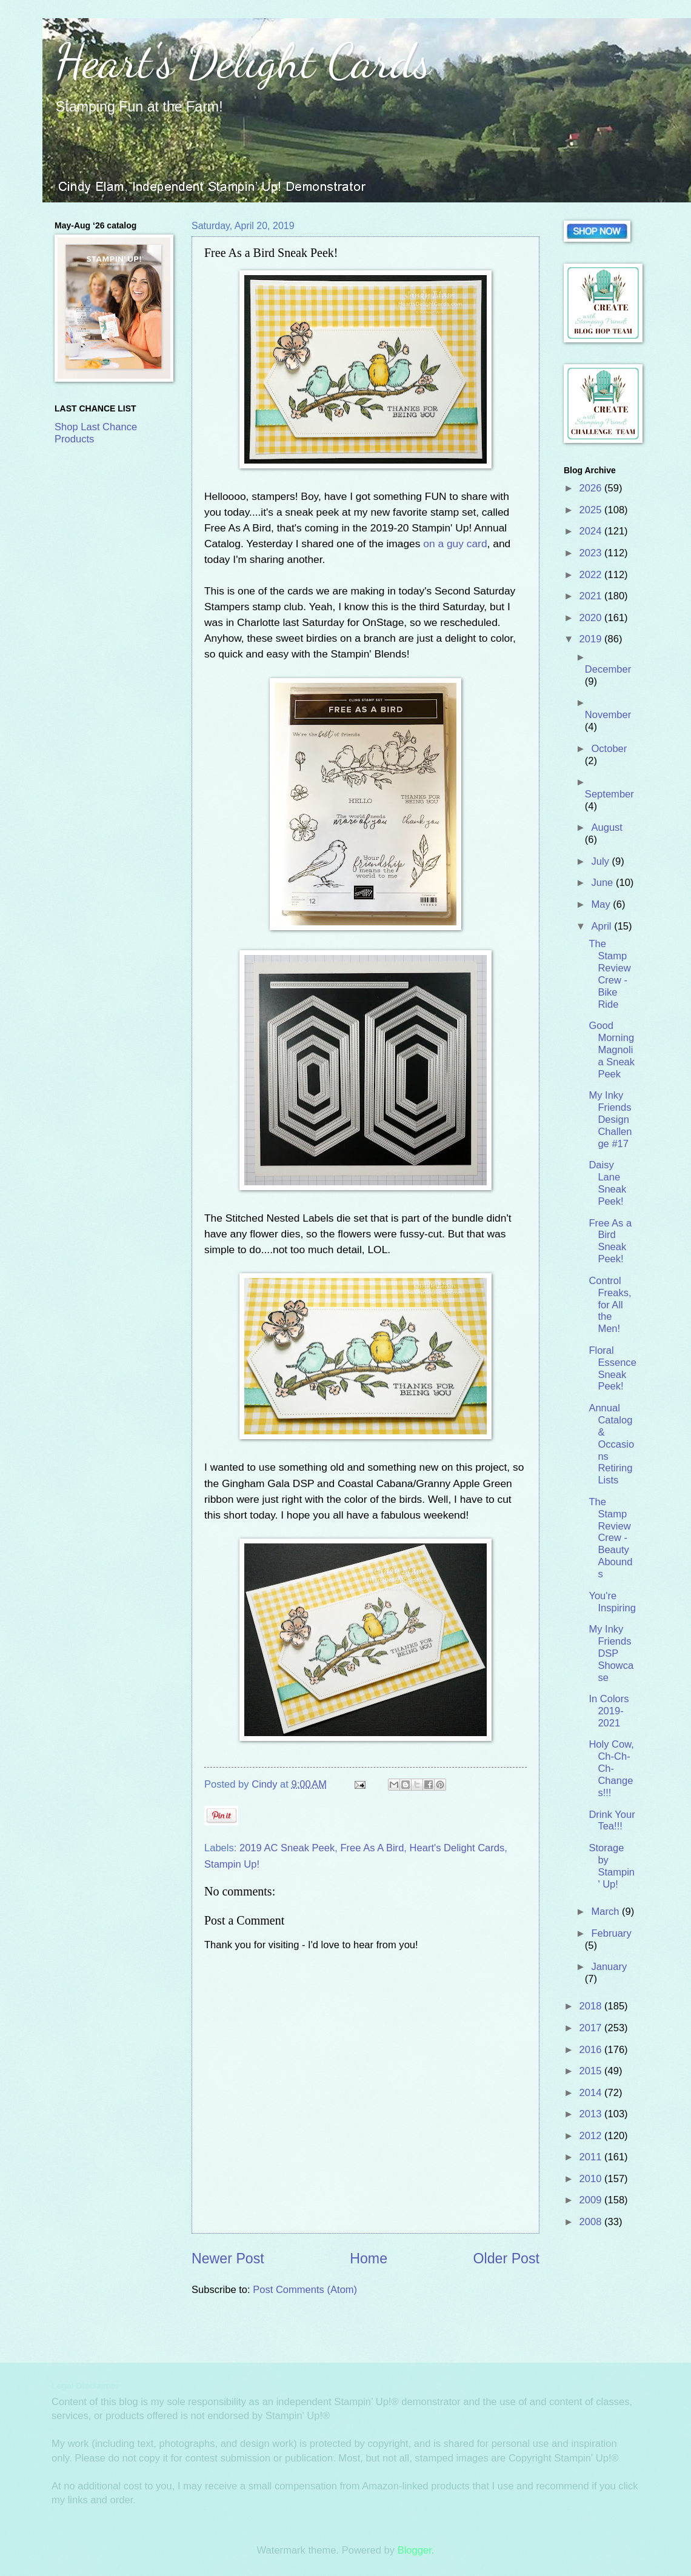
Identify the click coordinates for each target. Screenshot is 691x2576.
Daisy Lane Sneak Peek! (607, 1183)
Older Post (506, 2258)
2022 (591, 575)
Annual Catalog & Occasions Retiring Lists (611, 1444)
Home (368, 2258)
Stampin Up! (231, 1864)
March (606, 1911)
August (607, 827)
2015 (591, 2071)
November (608, 715)
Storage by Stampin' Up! (612, 1866)
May (602, 904)
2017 (591, 2028)
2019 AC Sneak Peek (287, 1848)
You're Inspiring (612, 1602)
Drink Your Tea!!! (612, 1820)
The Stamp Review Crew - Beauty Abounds (610, 1538)
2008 (591, 2222)
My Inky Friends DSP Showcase (611, 1653)
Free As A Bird (372, 1848)
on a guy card (455, 543)
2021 (591, 596)
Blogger (415, 2550)
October (609, 748)
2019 (591, 639)
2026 (591, 488)
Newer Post (228, 2258)
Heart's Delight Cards (243, 61)
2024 (591, 531)
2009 (591, 2200)
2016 (591, 2049)
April (602, 926)
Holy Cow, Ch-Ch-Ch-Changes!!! (611, 1769)
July (601, 861)
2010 (591, 2179)
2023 (591, 553)
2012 (591, 2136)
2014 (591, 2092)
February (611, 1933)
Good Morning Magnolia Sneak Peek (612, 1050)
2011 (591, 2157)
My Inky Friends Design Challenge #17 (610, 1120)
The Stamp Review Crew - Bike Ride (609, 974)
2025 (591, 510)
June (603, 882)
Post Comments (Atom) (305, 2289)
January (609, 1966)
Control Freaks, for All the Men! (610, 1305)
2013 (591, 2114)
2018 (591, 2006)
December (608, 669)
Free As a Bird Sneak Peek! (610, 1241)
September (609, 794)
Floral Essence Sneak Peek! (612, 1369)
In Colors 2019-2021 (609, 1711)
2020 (591, 618)
